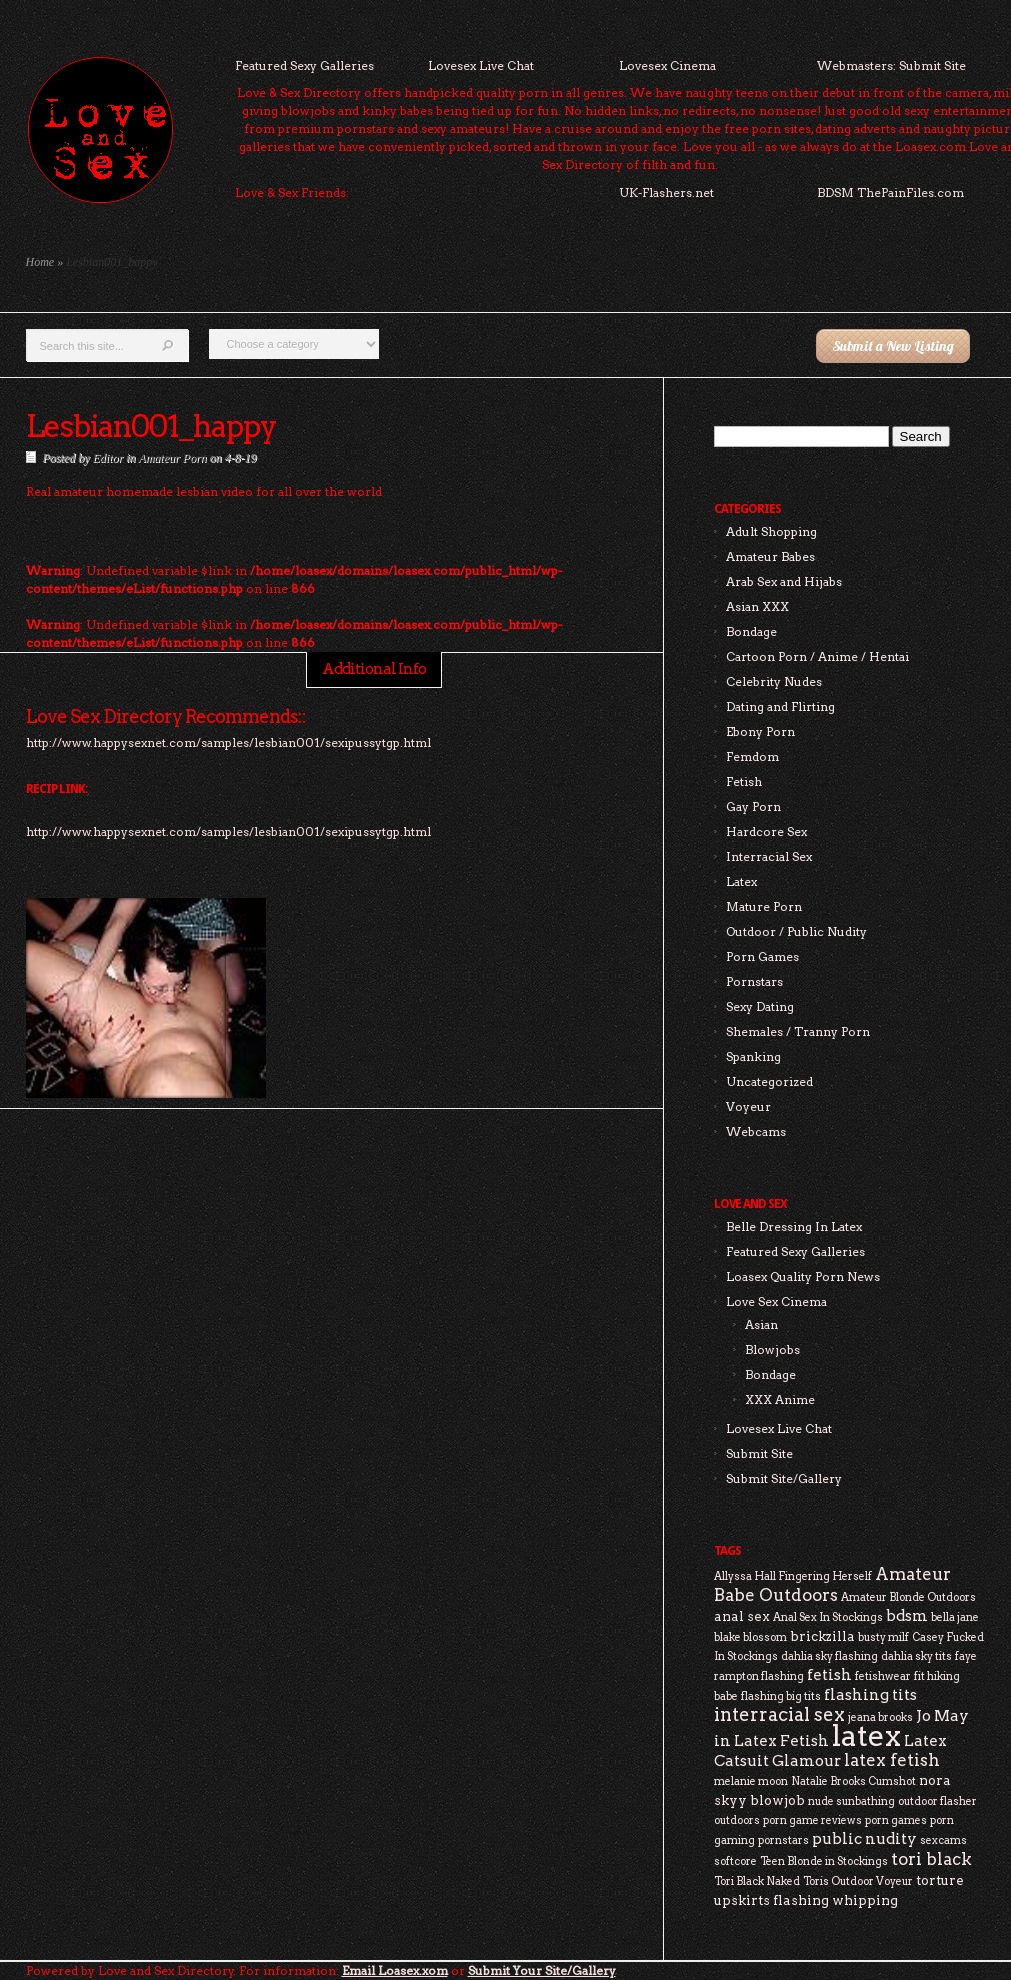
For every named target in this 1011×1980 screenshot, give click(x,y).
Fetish (744, 781)
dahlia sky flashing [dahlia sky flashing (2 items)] (829, 1656)
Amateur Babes (770, 556)
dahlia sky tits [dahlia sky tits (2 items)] (916, 1656)
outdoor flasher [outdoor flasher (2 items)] (937, 1801)
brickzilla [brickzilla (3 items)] (822, 1636)
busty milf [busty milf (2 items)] (883, 1637)
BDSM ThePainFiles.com (890, 192)
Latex (741, 881)
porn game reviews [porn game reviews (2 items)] (812, 1820)
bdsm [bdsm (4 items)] (907, 1615)
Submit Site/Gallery (784, 1478)
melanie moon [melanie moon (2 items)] (751, 1781)
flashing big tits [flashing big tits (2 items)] (781, 1696)
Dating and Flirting (780, 706)
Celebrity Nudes (774, 681)
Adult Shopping (771, 531)
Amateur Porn (172, 458)
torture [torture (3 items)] (940, 1880)
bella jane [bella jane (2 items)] (955, 1617)
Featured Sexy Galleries (304, 65)
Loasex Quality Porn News (803, 1276)
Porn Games (762, 956)
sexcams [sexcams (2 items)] (943, 1840)
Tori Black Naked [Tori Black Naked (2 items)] (757, 1881)
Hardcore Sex (766, 831)
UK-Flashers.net (666, 192)
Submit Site (759, 1453)
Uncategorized (769, 1081)
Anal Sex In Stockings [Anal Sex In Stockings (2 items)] (828, 1617)
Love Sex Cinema (776, 1301)
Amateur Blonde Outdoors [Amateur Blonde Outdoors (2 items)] (908, 1597)
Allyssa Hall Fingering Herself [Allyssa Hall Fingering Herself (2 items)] (793, 1576)
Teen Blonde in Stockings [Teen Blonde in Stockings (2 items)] (824, 1861)
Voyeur (748, 1106)
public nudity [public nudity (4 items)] (864, 1838)
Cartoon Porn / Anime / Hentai (817, 656)
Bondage (751, 631)
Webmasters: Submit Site (891, 65)
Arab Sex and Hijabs (784, 581)
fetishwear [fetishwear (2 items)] (883, 1676)
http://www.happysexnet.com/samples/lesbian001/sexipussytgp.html (228, 831)
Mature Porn (764, 906)
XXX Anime (780, 1399)
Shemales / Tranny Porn (798, 1031)
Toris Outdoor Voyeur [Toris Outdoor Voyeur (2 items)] (858, 1881)
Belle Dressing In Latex (794, 1226)
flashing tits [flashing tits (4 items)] (870, 1694)
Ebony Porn (760, 731)
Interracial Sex (769, 856)
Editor (108, 458)
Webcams (756, 1131)
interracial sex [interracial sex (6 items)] (779, 1714)
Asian (761, 1324)
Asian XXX (757, 606)
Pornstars (754, 981)
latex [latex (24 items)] (866, 1735)
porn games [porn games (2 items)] (896, 1820)
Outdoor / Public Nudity (796, 931)
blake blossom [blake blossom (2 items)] (750, 1637)
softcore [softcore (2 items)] (735, 1861)
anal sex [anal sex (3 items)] (742, 1616)
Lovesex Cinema (667, 65)
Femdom (752, 756)
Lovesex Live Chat (481, 65)
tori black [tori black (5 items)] (931, 1859)
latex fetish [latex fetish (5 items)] (892, 1760)
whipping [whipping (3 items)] (865, 1900)
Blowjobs (772, 1349)
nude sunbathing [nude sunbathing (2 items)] (851, 1801)
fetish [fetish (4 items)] (829, 1674)
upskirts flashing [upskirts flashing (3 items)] (771, 1900)
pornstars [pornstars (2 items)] (783, 1840)
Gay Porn (753, 806)
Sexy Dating (760, 1006)
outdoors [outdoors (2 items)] (737, 1820)
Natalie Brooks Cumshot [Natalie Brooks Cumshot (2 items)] (853, 1781)
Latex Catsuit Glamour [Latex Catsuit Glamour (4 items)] (830, 1750)
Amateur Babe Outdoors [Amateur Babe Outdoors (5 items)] (832, 1584)
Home (40, 262)
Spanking (753, 1056)
